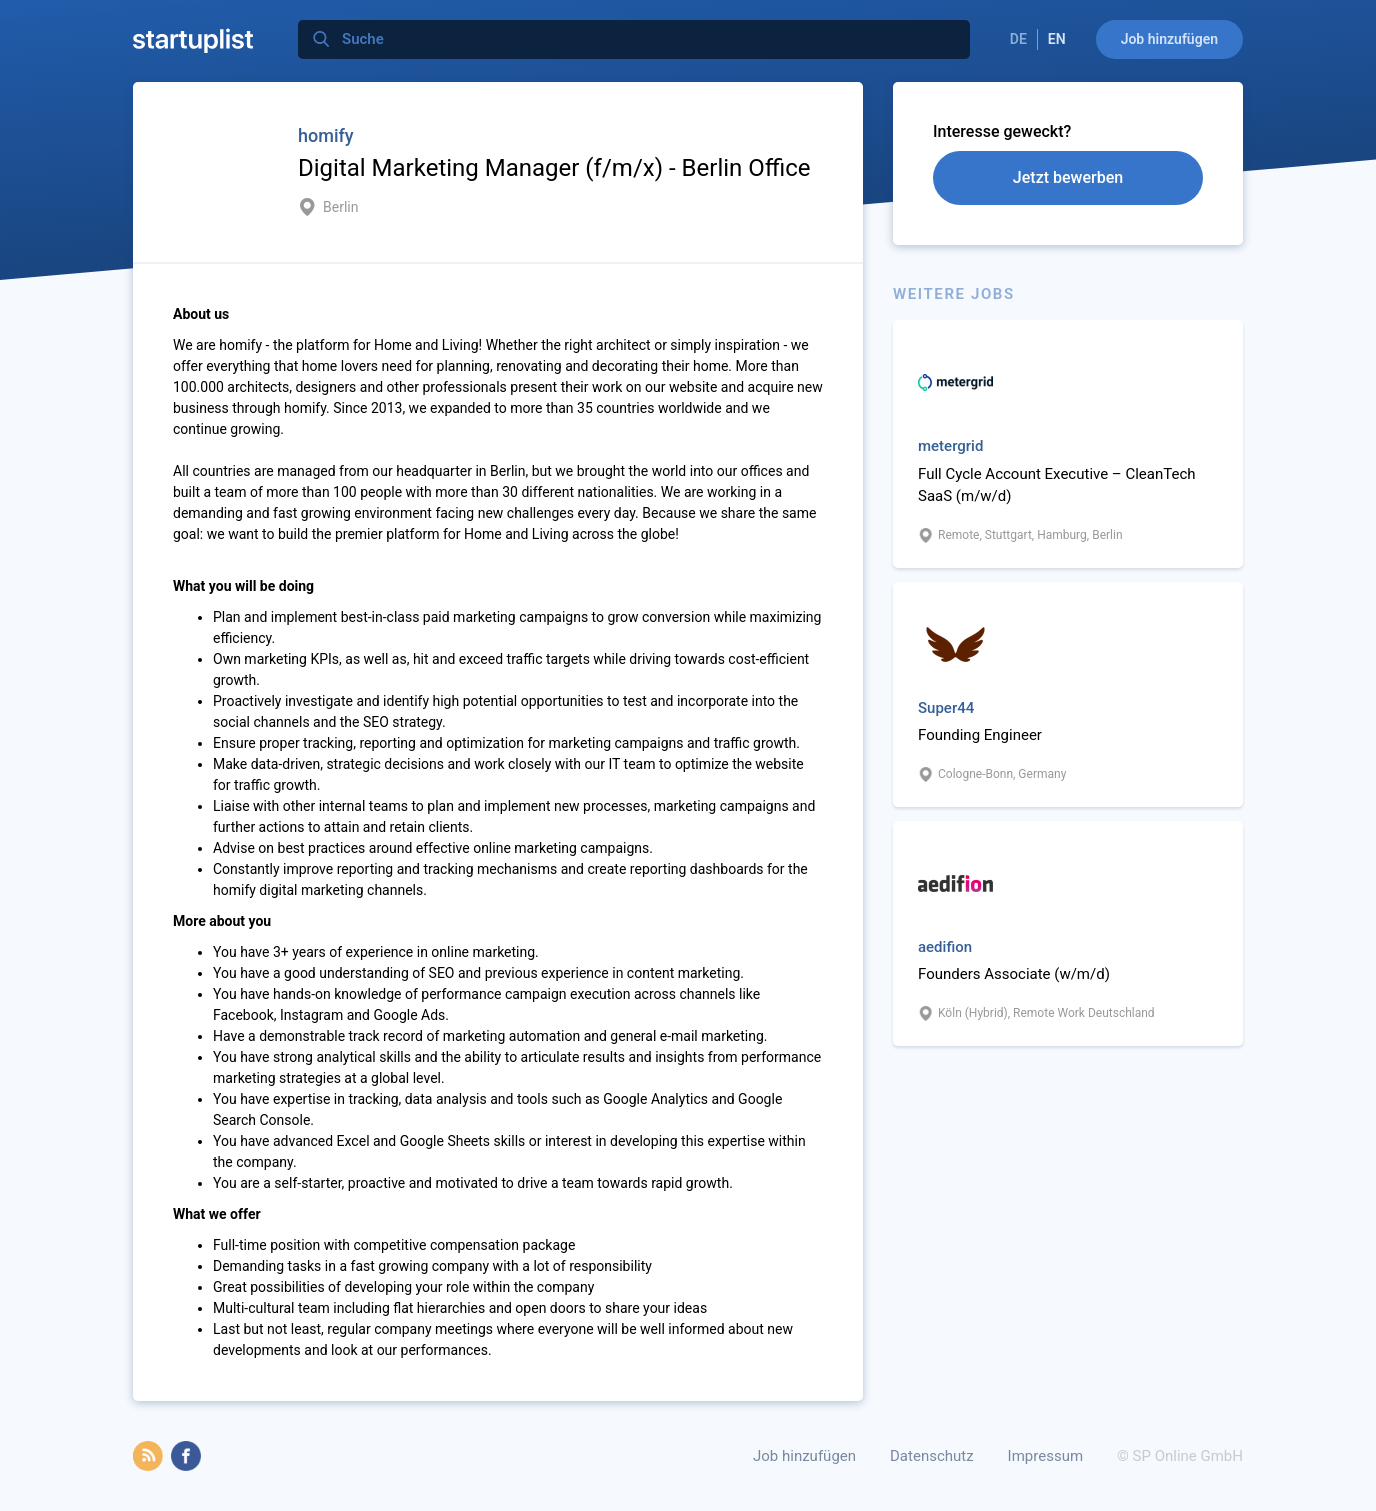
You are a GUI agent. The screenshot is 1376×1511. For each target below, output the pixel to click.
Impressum (1045, 1456)
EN (1057, 39)
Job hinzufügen (1169, 39)
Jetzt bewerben (1068, 177)
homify (326, 135)
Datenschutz (932, 1456)
